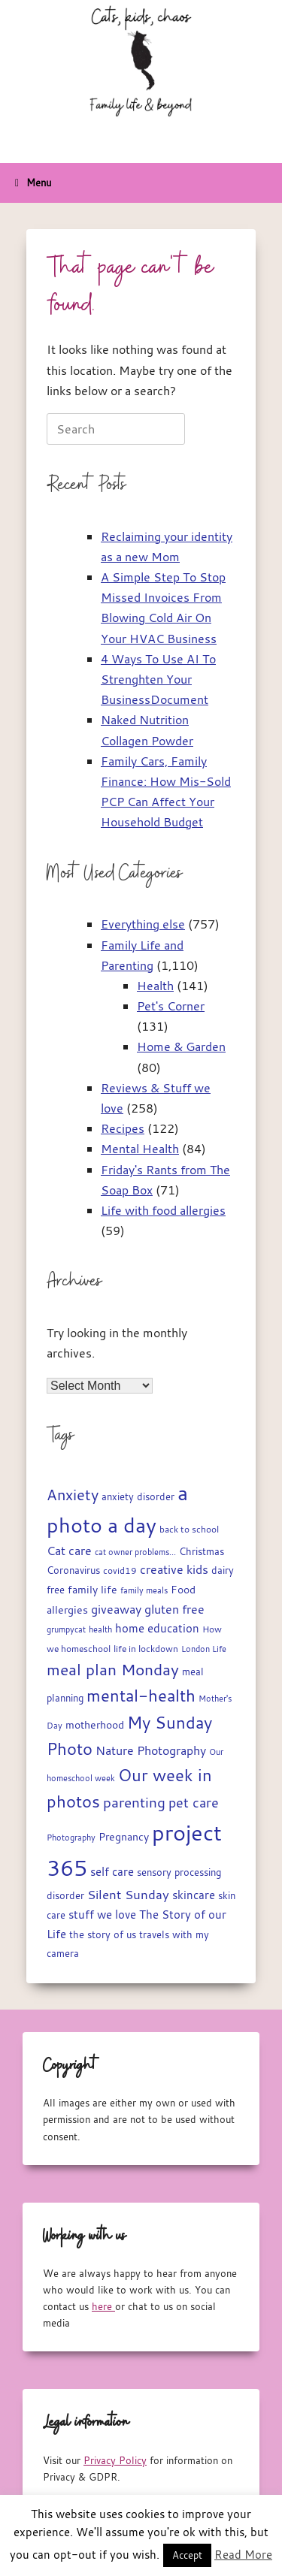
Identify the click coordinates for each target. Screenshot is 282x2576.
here (103, 2306)
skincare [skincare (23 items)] (193, 1895)
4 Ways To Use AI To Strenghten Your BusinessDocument (158, 679)
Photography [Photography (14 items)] (71, 1837)
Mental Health (140, 1148)
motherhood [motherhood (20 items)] (94, 1725)
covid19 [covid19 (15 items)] (120, 1570)
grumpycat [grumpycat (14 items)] (66, 1629)
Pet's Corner (171, 1006)
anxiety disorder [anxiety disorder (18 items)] (138, 1496)
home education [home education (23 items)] (157, 1628)
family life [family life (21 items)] (92, 1589)
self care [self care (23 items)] (112, 1872)
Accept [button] (187, 2555)
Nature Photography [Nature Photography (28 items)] (151, 1750)
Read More (243, 2554)
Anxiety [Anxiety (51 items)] (73, 1494)
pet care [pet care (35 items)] (193, 1802)
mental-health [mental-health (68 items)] (141, 1695)
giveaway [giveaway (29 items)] (116, 1609)
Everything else (143, 924)
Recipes (122, 1128)
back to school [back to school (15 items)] (189, 1529)
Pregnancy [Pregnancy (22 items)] (124, 1836)
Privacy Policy (115, 2460)
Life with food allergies (163, 1210)
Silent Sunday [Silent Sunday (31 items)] (128, 1894)
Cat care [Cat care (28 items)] (69, 1550)
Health (155, 985)
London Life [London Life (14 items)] (203, 1648)
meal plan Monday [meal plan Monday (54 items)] (113, 1669)
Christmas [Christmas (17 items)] (201, 1551)
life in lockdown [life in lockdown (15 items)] (146, 1648)
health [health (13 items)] (100, 1629)
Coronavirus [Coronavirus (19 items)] (73, 1570)
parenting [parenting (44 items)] (134, 1802)
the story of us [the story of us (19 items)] (102, 1934)
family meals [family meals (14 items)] (144, 1590)
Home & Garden (181, 1046)
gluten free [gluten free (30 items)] (174, 1609)
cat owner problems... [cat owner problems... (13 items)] (135, 1552)
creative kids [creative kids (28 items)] (174, 1569)
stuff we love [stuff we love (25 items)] (102, 1914)
